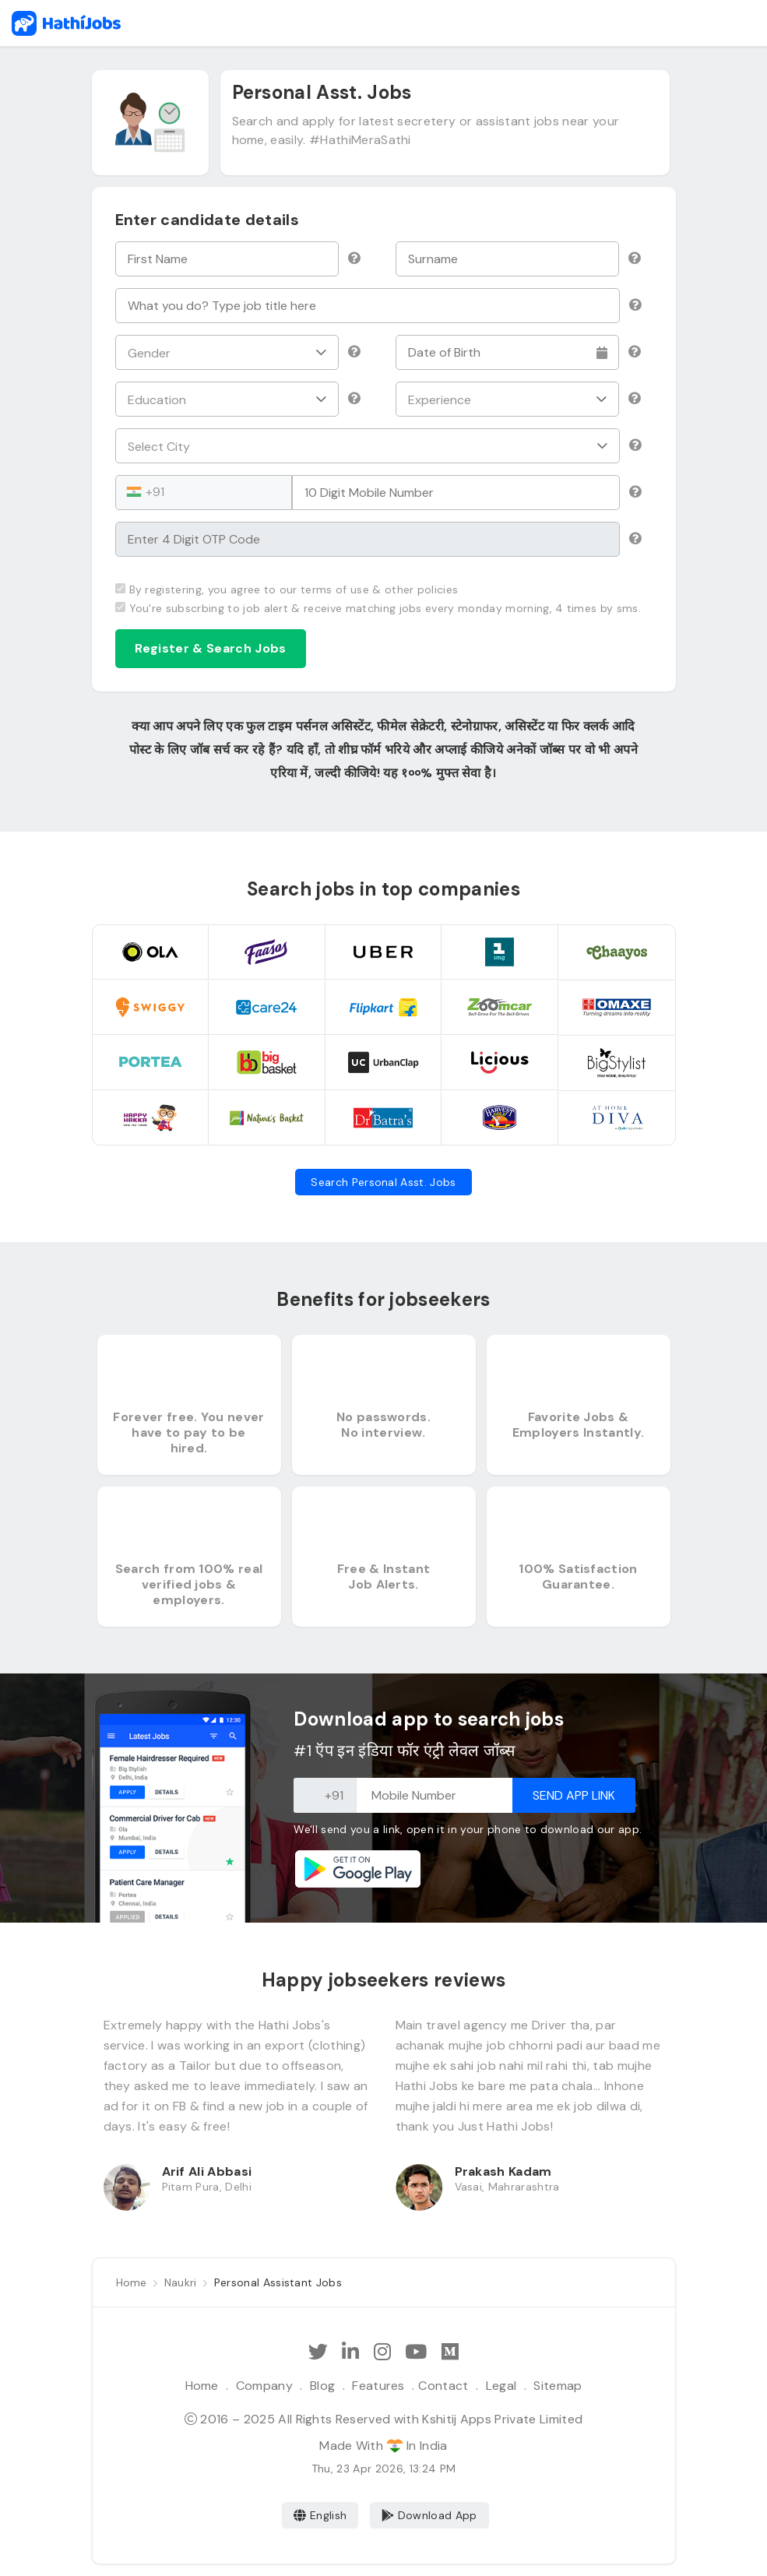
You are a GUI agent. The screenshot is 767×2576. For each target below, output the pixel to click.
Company (264, 2385)
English (320, 2515)
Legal (501, 2385)
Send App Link (574, 1795)
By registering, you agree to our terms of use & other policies (287, 589)
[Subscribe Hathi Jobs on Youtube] (415, 2352)
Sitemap (557, 2385)
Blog (322, 2385)
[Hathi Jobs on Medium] (450, 2352)
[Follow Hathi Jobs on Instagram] (382, 2352)
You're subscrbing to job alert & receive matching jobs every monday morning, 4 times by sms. (378, 608)
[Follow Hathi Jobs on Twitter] (318, 2352)
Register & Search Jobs (211, 648)
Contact (443, 2385)
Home (202, 2385)
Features (378, 2385)
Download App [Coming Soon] (429, 2515)
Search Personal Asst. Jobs (383, 1182)
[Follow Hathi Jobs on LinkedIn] (350, 2352)
